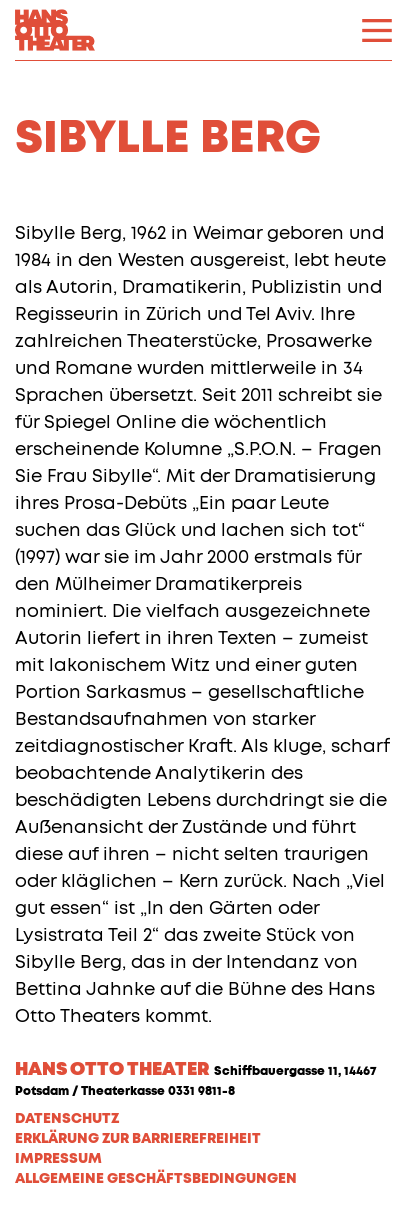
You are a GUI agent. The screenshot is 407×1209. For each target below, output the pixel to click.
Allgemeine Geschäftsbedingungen (156, 1179)
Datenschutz (67, 1119)
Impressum (58, 1159)
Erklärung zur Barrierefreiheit (138, 1139)
